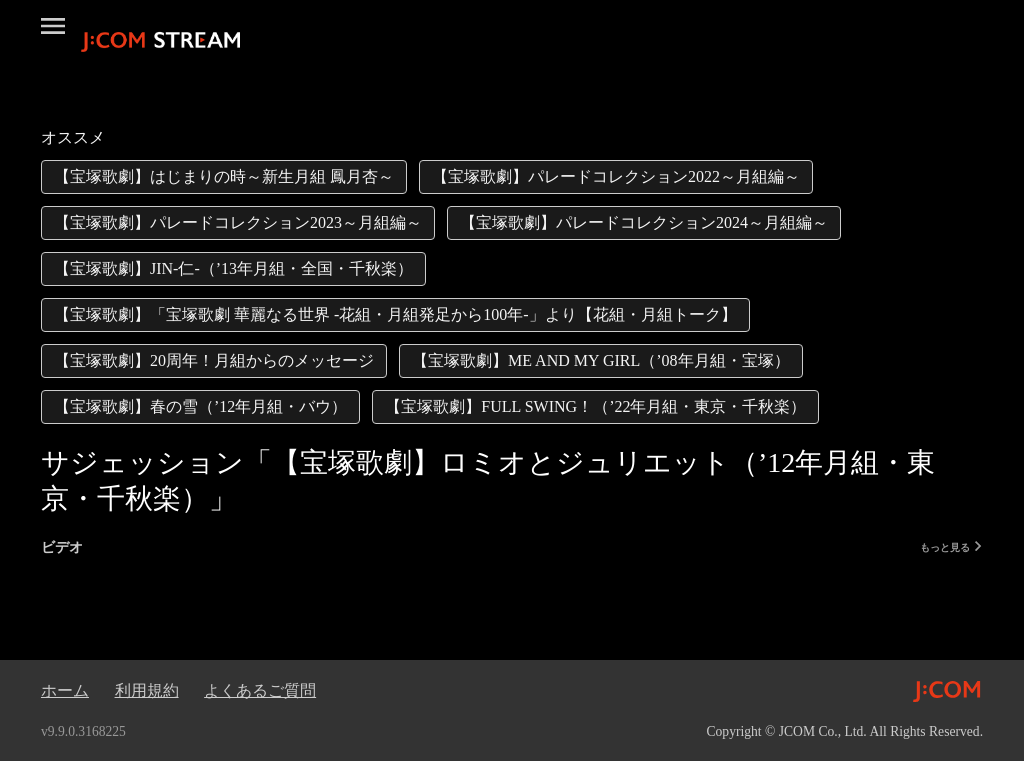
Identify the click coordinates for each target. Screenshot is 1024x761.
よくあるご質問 (260, 690)
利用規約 (147, 690)
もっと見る (951, 547)
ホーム (65, 690)
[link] (224, 177)
